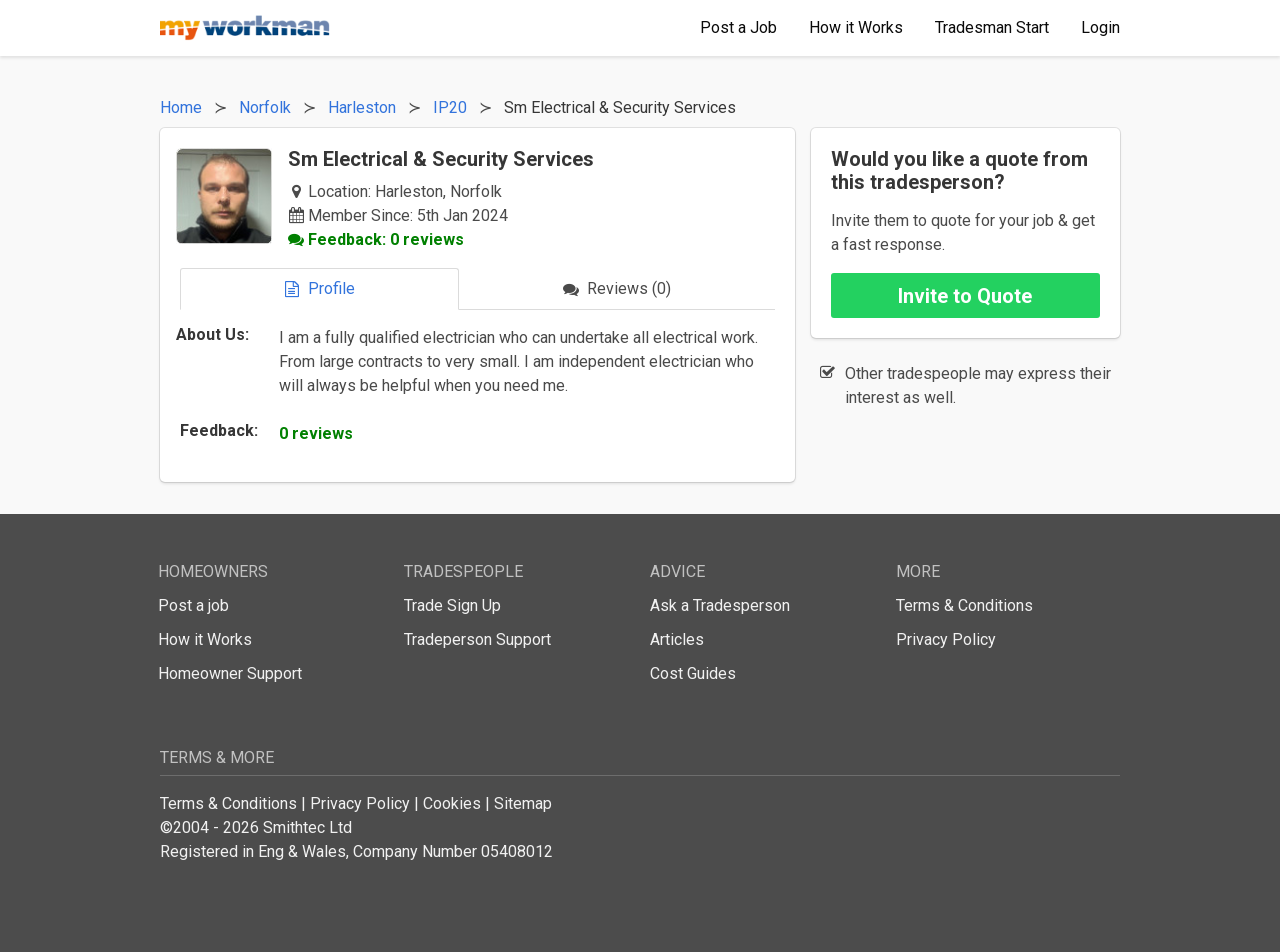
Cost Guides (693, 673)
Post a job (193, 605)
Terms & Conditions (964, 605)
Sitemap (523, 803)
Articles (677, 639)
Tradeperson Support (477, 639)
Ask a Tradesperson (720, 605)
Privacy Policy (946, 639)
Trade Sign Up (452, 605)
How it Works (205, 639)
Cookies (452, 803)
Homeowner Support (230, 673)
